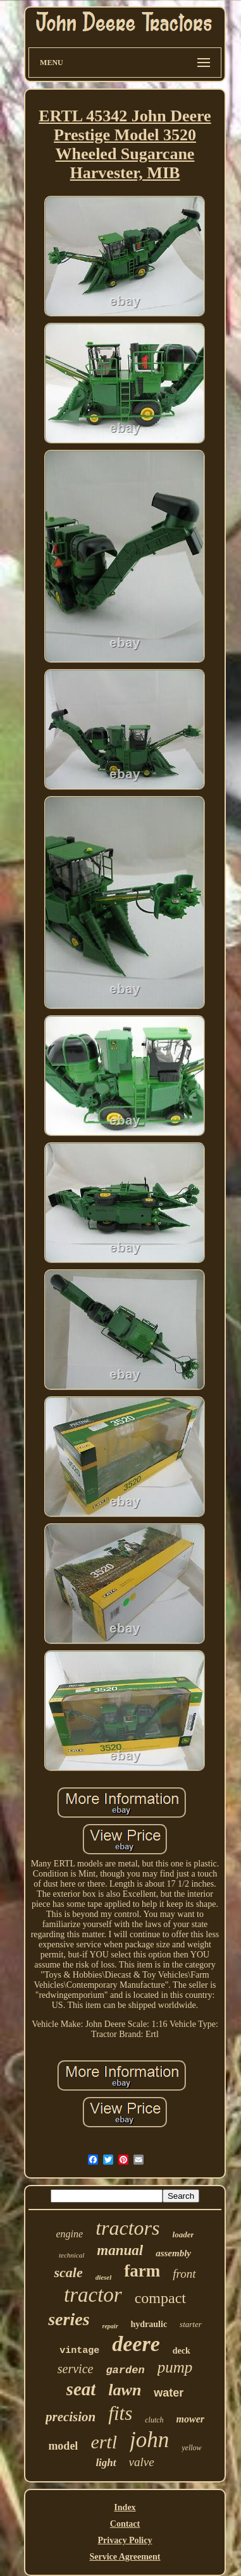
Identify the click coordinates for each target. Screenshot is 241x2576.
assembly (173, 2253)
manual (120, 2250)
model (63, 2446)
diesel (104, 2277)
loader (183, 2234)
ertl (103, 2441)
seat (81, 2389)
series (68, 2319)
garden (125, 2370)
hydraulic (149, 2324)
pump (175, 2367)
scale (68, 2272)
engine (69, 2233)
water (168, 2392)
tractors (127, 2227)
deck (181, 2350)
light (106, 2463)
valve (141, 2462)
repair (110, 2326)
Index (124, 2507)
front (184, 2273)
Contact (125, 2524)
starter (191, 2324)
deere (136, 2343)
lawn (124, 2390)
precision (71, 2416)
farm (142, 2270)
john (149, 2440)
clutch (154, 2420)
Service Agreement (124, 2556)
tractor (93, 2294)
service (76, 2369)
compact (160, 2298)
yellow (191, 2447)
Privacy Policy (125, 2540)
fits (120, 2413)
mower (190, 2419)
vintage (79, 2350)
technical (71, 2255)
